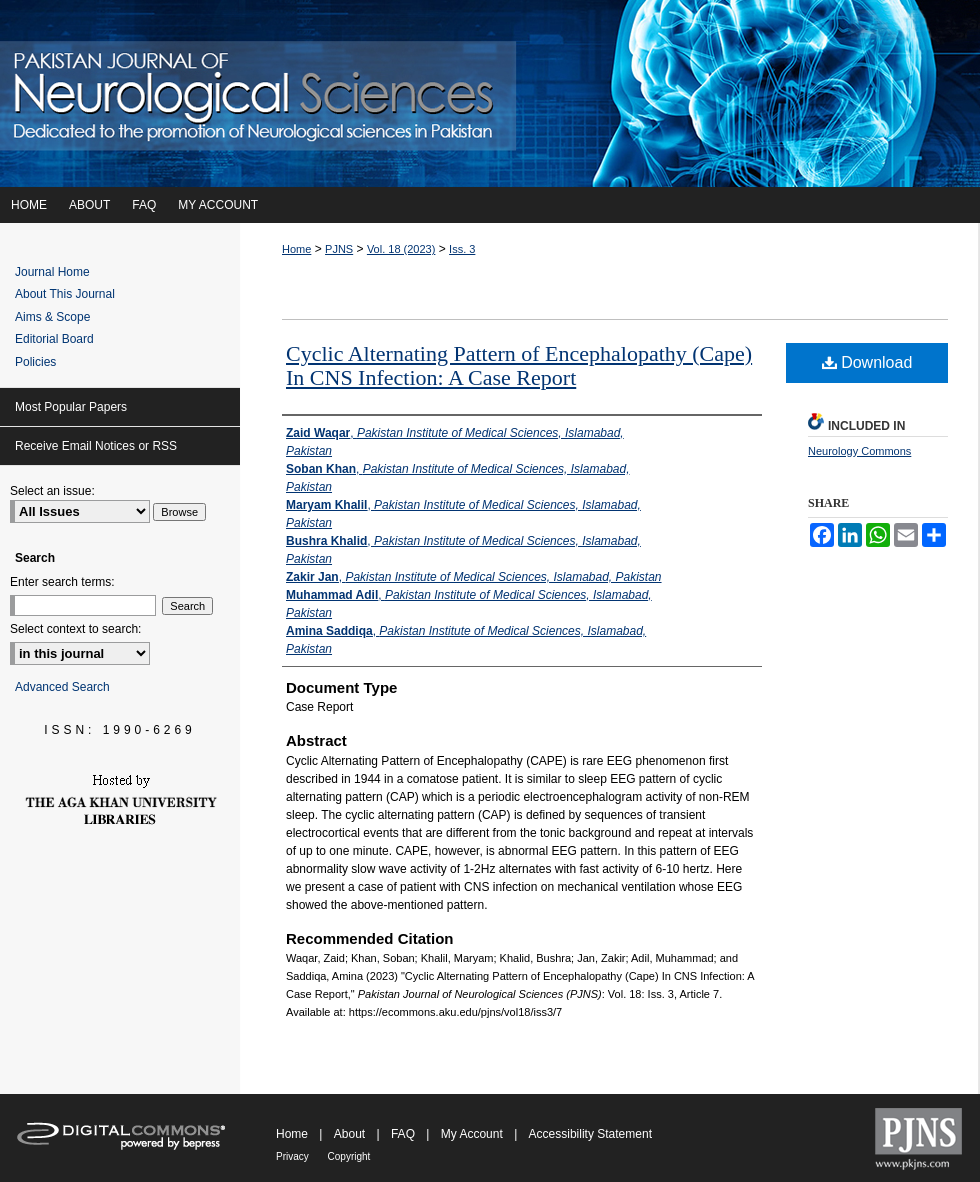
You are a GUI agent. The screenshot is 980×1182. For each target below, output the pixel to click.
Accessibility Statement (590, 1134)
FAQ (404, 1134)
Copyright (349, 1156)
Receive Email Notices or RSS (96, 446)
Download (867, 362)
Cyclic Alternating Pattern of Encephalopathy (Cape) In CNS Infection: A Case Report (519, 365)
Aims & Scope (52, 317)
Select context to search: (75, 629)
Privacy (294, 1156)
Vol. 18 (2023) (401, 249)
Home (296, 249)
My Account (473, 1134)
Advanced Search (62, 687)
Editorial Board (54, 339)
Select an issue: (52, 491)
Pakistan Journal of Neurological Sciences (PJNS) (490, 93)
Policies (35, 362)
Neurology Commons (859, 451)
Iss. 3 (462, 249)
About (351, 1134)
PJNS (339, 249)
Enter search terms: (62, 582)
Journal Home (52, 272)
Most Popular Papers (71, 407)
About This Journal (65, 294)
